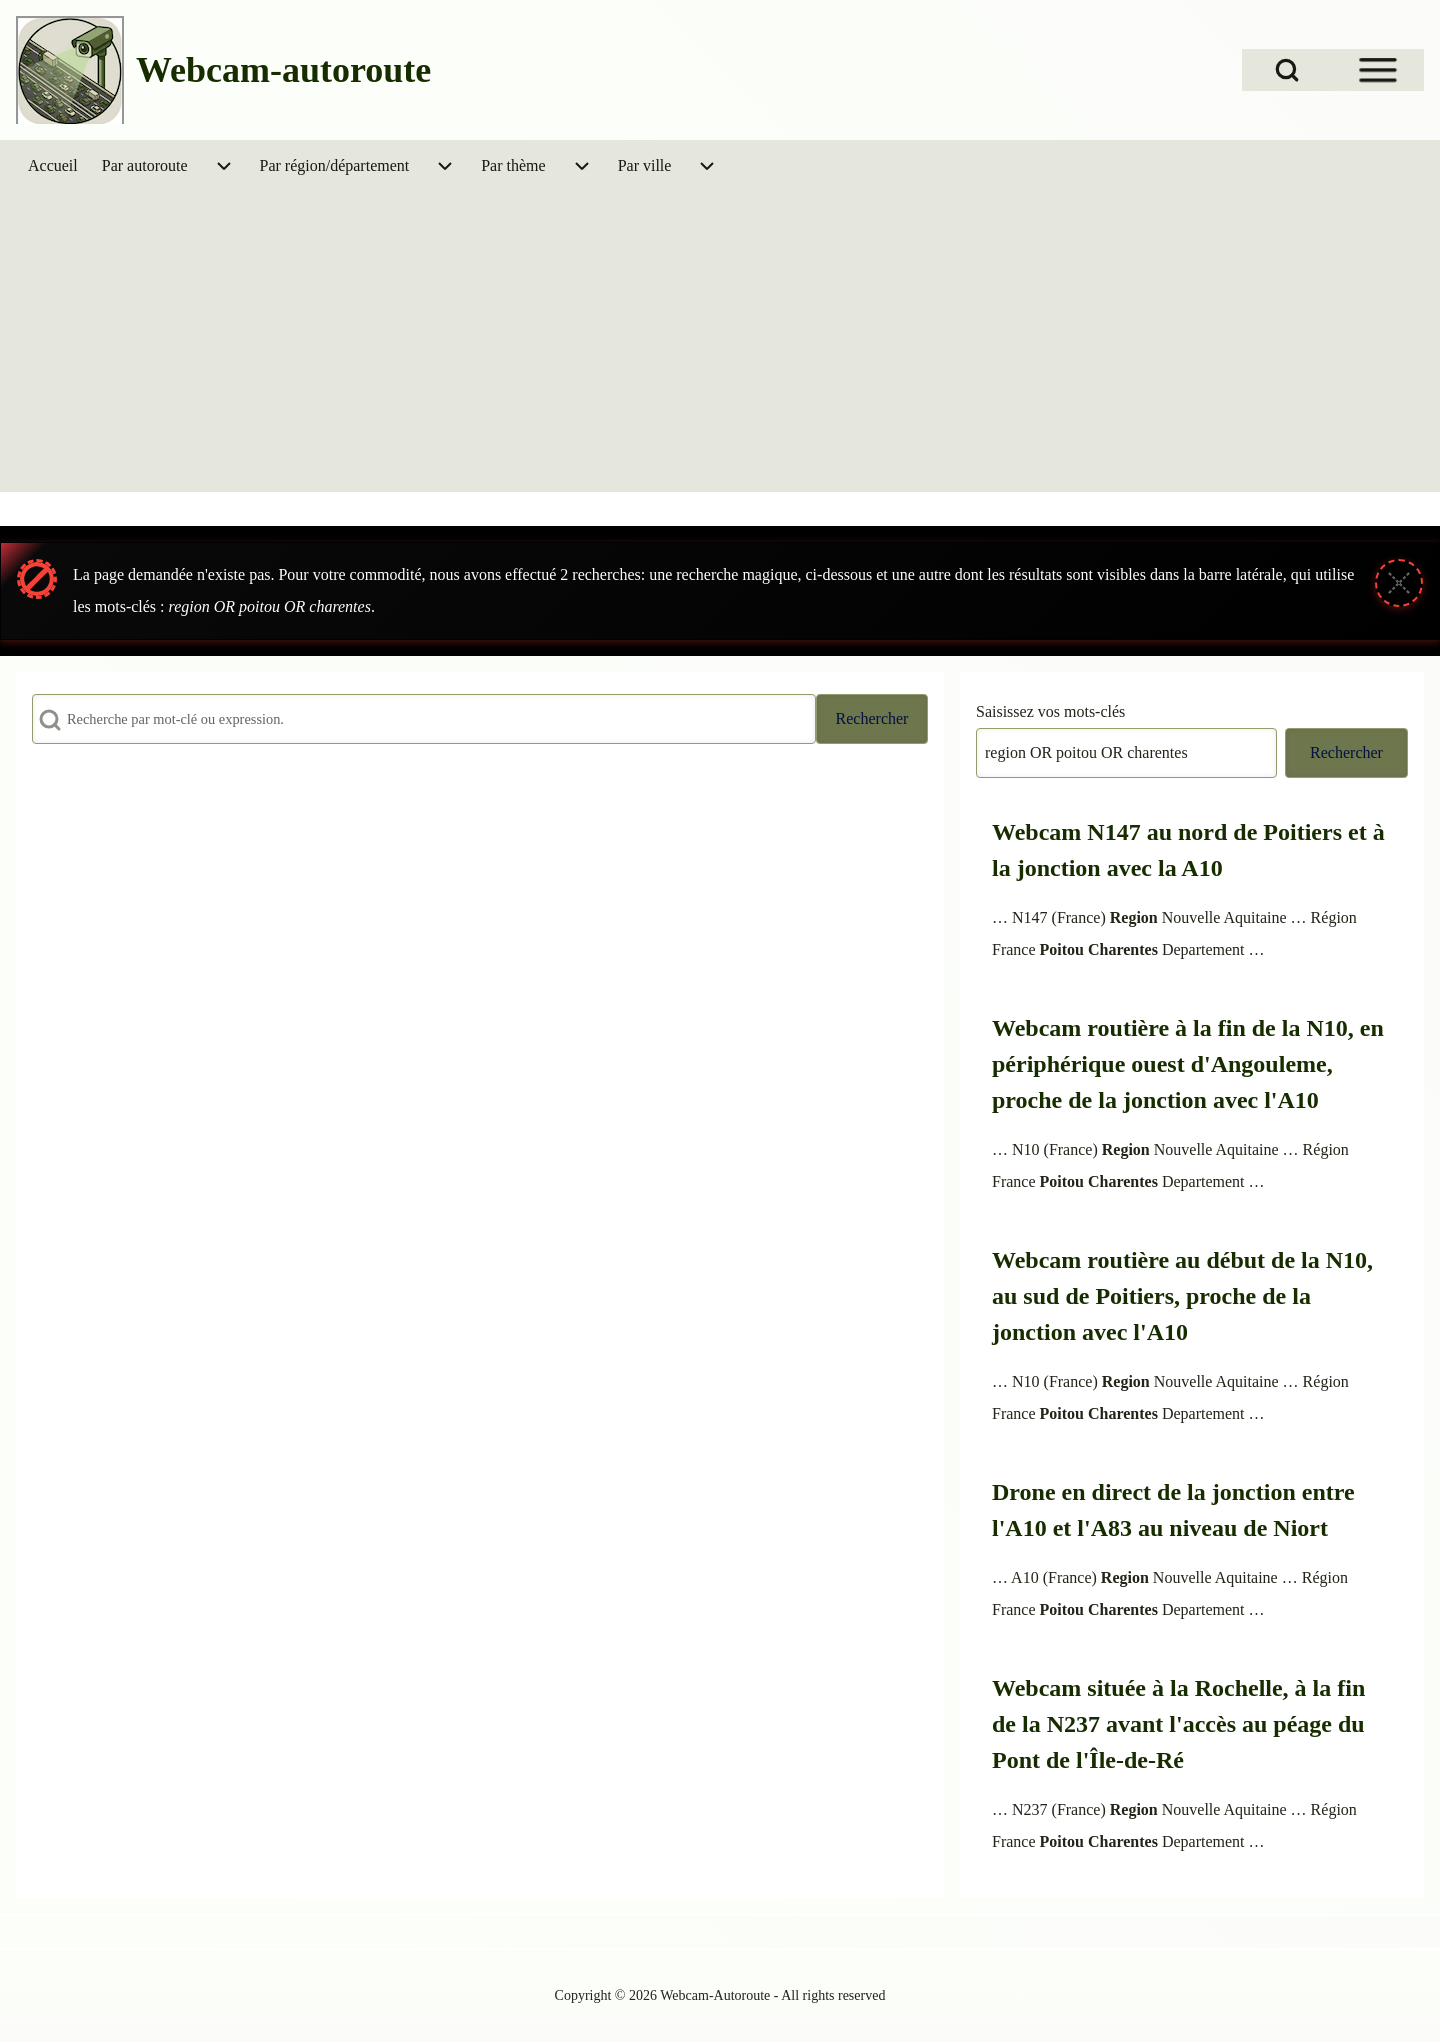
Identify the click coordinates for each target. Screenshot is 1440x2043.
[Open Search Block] (1287, 70)
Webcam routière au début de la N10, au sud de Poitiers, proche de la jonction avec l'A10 (1182, 1296)
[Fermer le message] (1399, 583)
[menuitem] (53, 166)
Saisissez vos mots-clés (1050, 711)
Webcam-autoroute (283, 70)
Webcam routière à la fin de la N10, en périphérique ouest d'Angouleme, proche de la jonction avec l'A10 (1188, 1064)
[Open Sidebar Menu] (1378, 70)
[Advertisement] (720, 342)
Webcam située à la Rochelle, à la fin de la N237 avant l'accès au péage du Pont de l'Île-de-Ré (1178, 1724)
